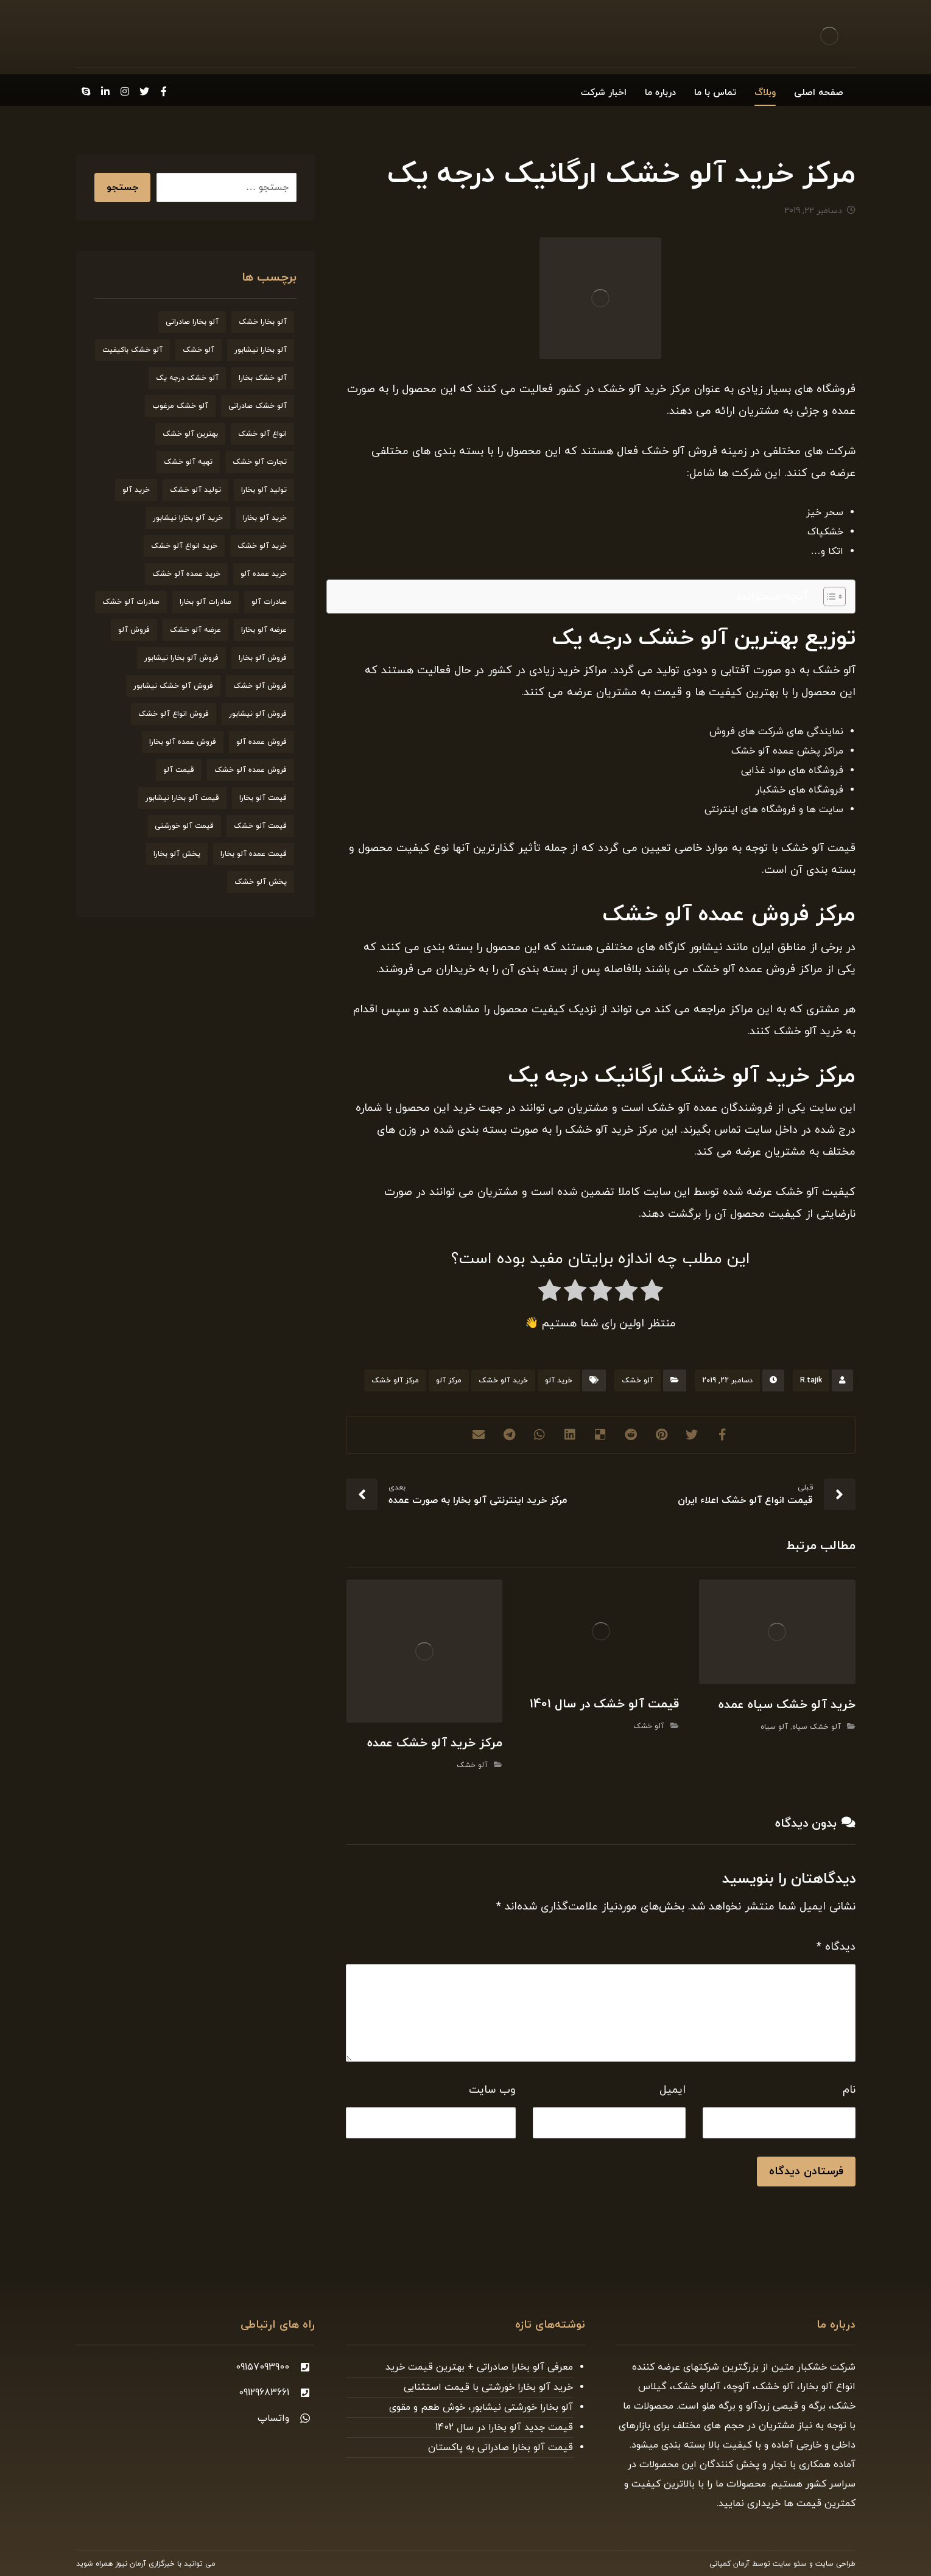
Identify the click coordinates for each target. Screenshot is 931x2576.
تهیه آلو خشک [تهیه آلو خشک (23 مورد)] (188, 462)
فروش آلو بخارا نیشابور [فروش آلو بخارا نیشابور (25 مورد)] (181, 658)
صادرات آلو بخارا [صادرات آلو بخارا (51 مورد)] (205, 602)
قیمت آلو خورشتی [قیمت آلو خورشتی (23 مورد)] (184, 826)
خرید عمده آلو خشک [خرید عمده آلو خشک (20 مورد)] (186, 574)
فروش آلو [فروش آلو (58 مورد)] (134, 630)
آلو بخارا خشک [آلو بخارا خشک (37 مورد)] (263, 322)
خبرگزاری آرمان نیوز (145, 2564)
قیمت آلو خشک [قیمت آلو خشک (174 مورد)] (260, 826)
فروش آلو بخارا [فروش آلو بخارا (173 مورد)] (263, 658)
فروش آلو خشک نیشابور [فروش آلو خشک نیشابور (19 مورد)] (173, 686)
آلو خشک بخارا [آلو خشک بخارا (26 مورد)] (263, 378)
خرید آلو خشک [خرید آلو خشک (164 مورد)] (262, 546)
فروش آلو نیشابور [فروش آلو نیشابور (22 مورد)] (258, 714)
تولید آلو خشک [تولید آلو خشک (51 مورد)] (195, 490)
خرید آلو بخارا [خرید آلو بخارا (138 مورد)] (265, 518)
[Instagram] (125, 91)
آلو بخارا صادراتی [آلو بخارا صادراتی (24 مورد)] (192, 322)
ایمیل (672, 2090)
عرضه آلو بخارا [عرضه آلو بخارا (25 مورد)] (264, 630)
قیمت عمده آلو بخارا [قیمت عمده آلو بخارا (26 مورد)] (253, 854)
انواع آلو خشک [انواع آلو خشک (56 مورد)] (262, 434)
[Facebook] (164, 91)
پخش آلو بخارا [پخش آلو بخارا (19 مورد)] (176, 854)
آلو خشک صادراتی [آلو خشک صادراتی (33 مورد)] (257, 406)
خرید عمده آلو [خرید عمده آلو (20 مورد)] (264, 574)
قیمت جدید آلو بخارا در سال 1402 (504, 2427)
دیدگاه (836, 1947)
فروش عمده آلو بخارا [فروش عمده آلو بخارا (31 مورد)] (182, 742)
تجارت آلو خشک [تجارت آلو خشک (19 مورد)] (260, 462)
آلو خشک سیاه (816, 1727)
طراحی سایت (835, 2564)
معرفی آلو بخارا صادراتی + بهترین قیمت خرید (479, 2367)
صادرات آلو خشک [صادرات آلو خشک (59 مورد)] (131, 602)
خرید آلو (558, 1380)
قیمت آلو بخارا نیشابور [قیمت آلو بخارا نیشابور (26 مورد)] (182, 798)
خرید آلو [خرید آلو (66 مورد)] (136, 490)
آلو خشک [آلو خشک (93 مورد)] (198, 350)
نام (849, 2090)
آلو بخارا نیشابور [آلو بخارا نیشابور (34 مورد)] (260, 350)
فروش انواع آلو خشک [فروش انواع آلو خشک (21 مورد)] (173, 714)
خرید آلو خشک (503, 1380)
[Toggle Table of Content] (828, 596)
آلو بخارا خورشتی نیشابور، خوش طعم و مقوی (481, 2407)
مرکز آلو (449, 1380)
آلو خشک (637, 1380)
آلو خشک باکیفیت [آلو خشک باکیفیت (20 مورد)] (132, 350)
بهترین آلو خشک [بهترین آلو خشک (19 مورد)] (190, 434)
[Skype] (86, 91)
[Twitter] (144, 91)
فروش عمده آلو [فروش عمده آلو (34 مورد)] (261, 742)
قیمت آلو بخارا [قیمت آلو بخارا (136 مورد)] (263, 798)
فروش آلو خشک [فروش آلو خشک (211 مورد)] (260, 686)
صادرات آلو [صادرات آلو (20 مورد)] (269, 602)
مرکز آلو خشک (395, 1380)
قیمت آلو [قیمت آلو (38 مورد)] (178, 770)
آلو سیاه (774, 1727)
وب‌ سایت (492, 2090)
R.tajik (811, 1380)
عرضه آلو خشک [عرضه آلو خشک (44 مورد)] (195, 630)
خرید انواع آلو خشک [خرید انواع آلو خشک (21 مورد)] (184, 546)
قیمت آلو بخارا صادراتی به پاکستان (500, 2447)
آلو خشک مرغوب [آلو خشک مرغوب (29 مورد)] (180, 406)
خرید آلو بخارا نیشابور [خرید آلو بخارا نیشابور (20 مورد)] (188, 518)
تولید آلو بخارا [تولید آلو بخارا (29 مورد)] (264, 490)
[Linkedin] (105, 91)
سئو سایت (790, 2564)
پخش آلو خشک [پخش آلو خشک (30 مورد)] (260, 882)
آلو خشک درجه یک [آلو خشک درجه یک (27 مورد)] (187, 378)
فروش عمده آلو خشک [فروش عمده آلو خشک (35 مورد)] (250, 770)
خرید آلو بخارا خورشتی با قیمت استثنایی (488, 2387)
